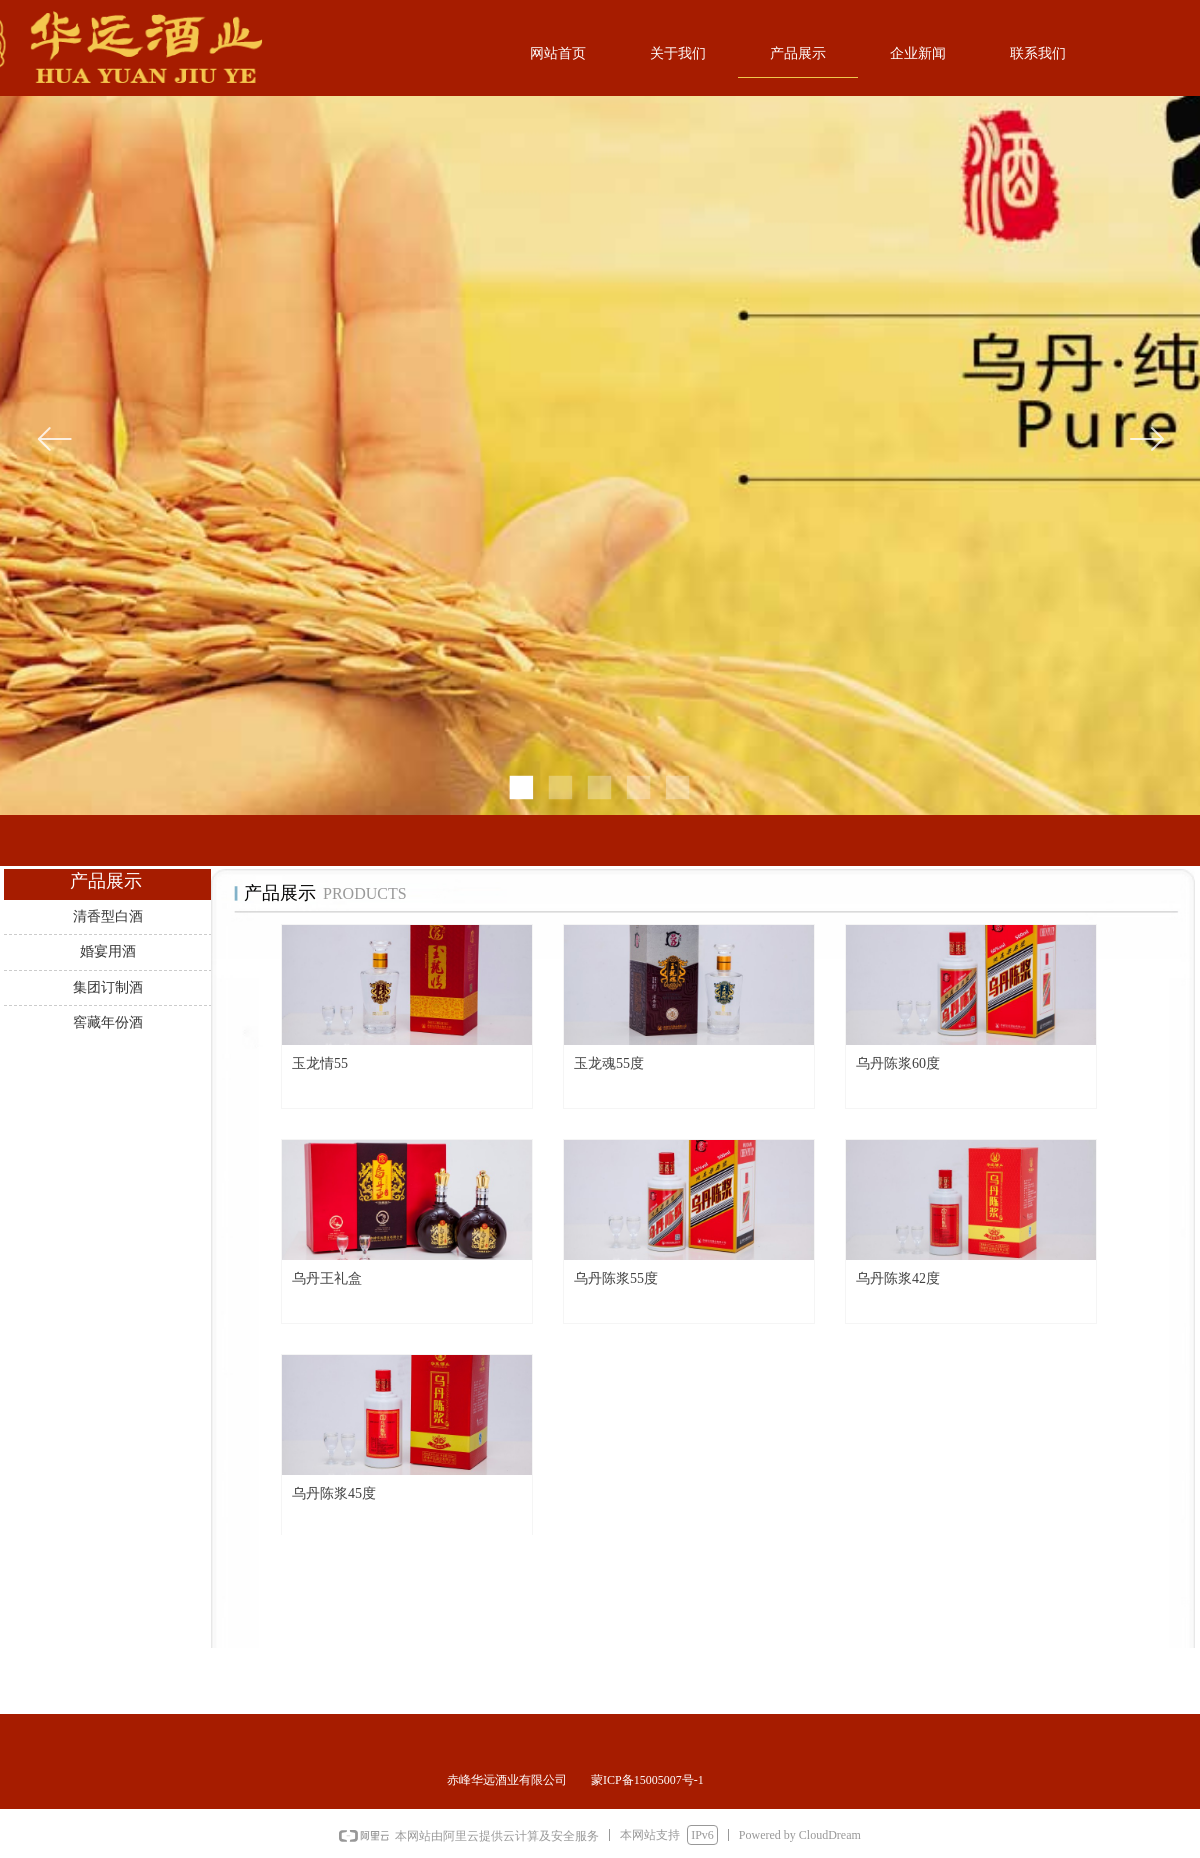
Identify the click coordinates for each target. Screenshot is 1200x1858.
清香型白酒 (108, 916)
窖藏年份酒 (108, 1022)
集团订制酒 (108, 987)
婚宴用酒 (108, 951)
